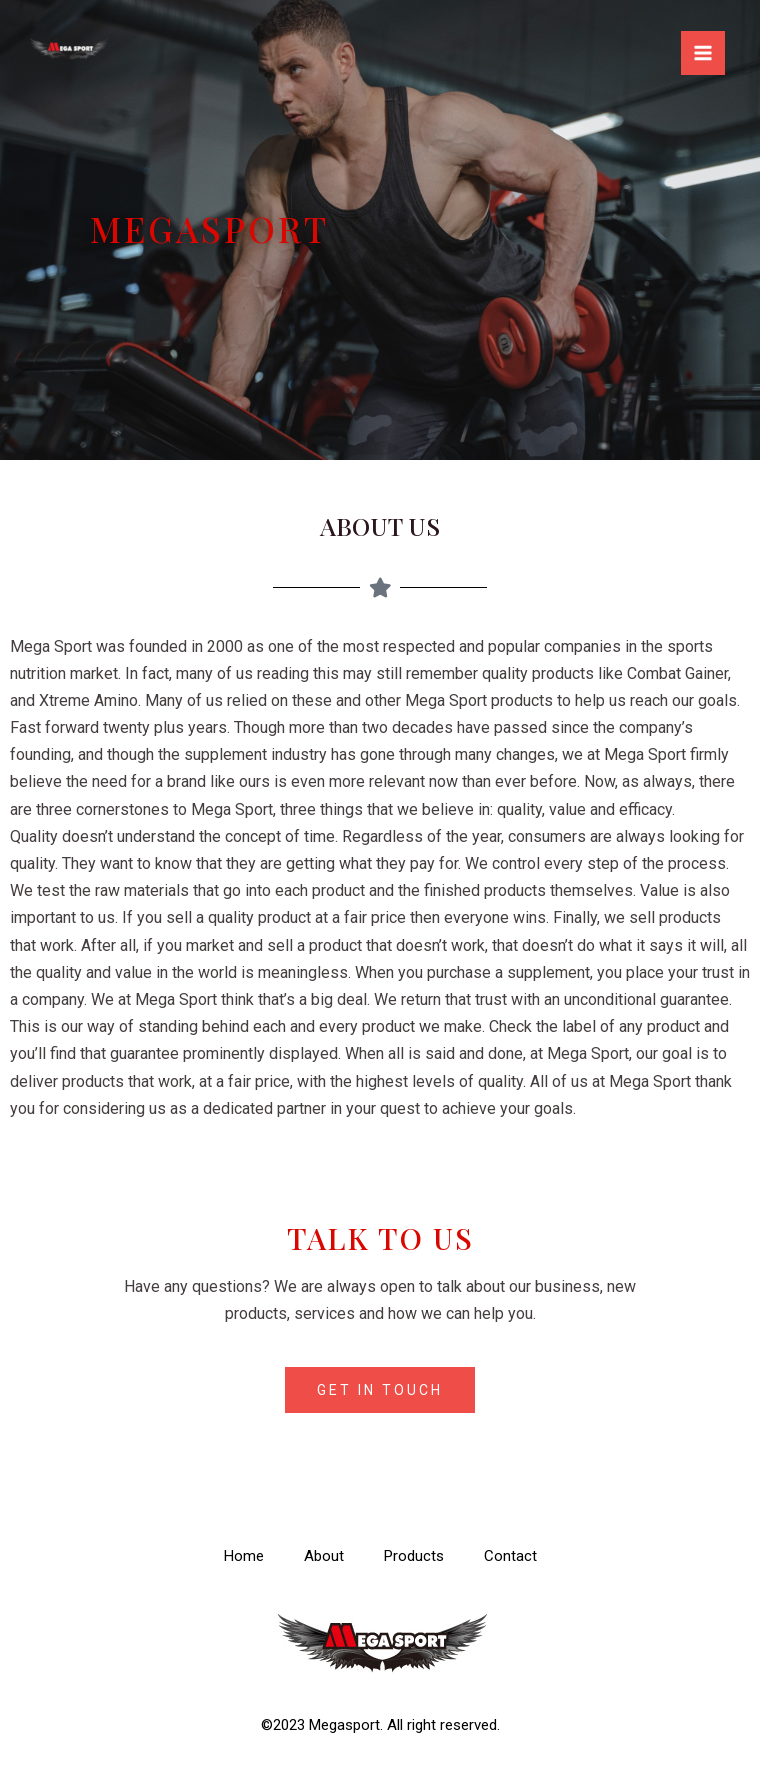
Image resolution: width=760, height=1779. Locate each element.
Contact (510, 1556)
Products (414, 1556)
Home (244, 1556)
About (324, 1556)
